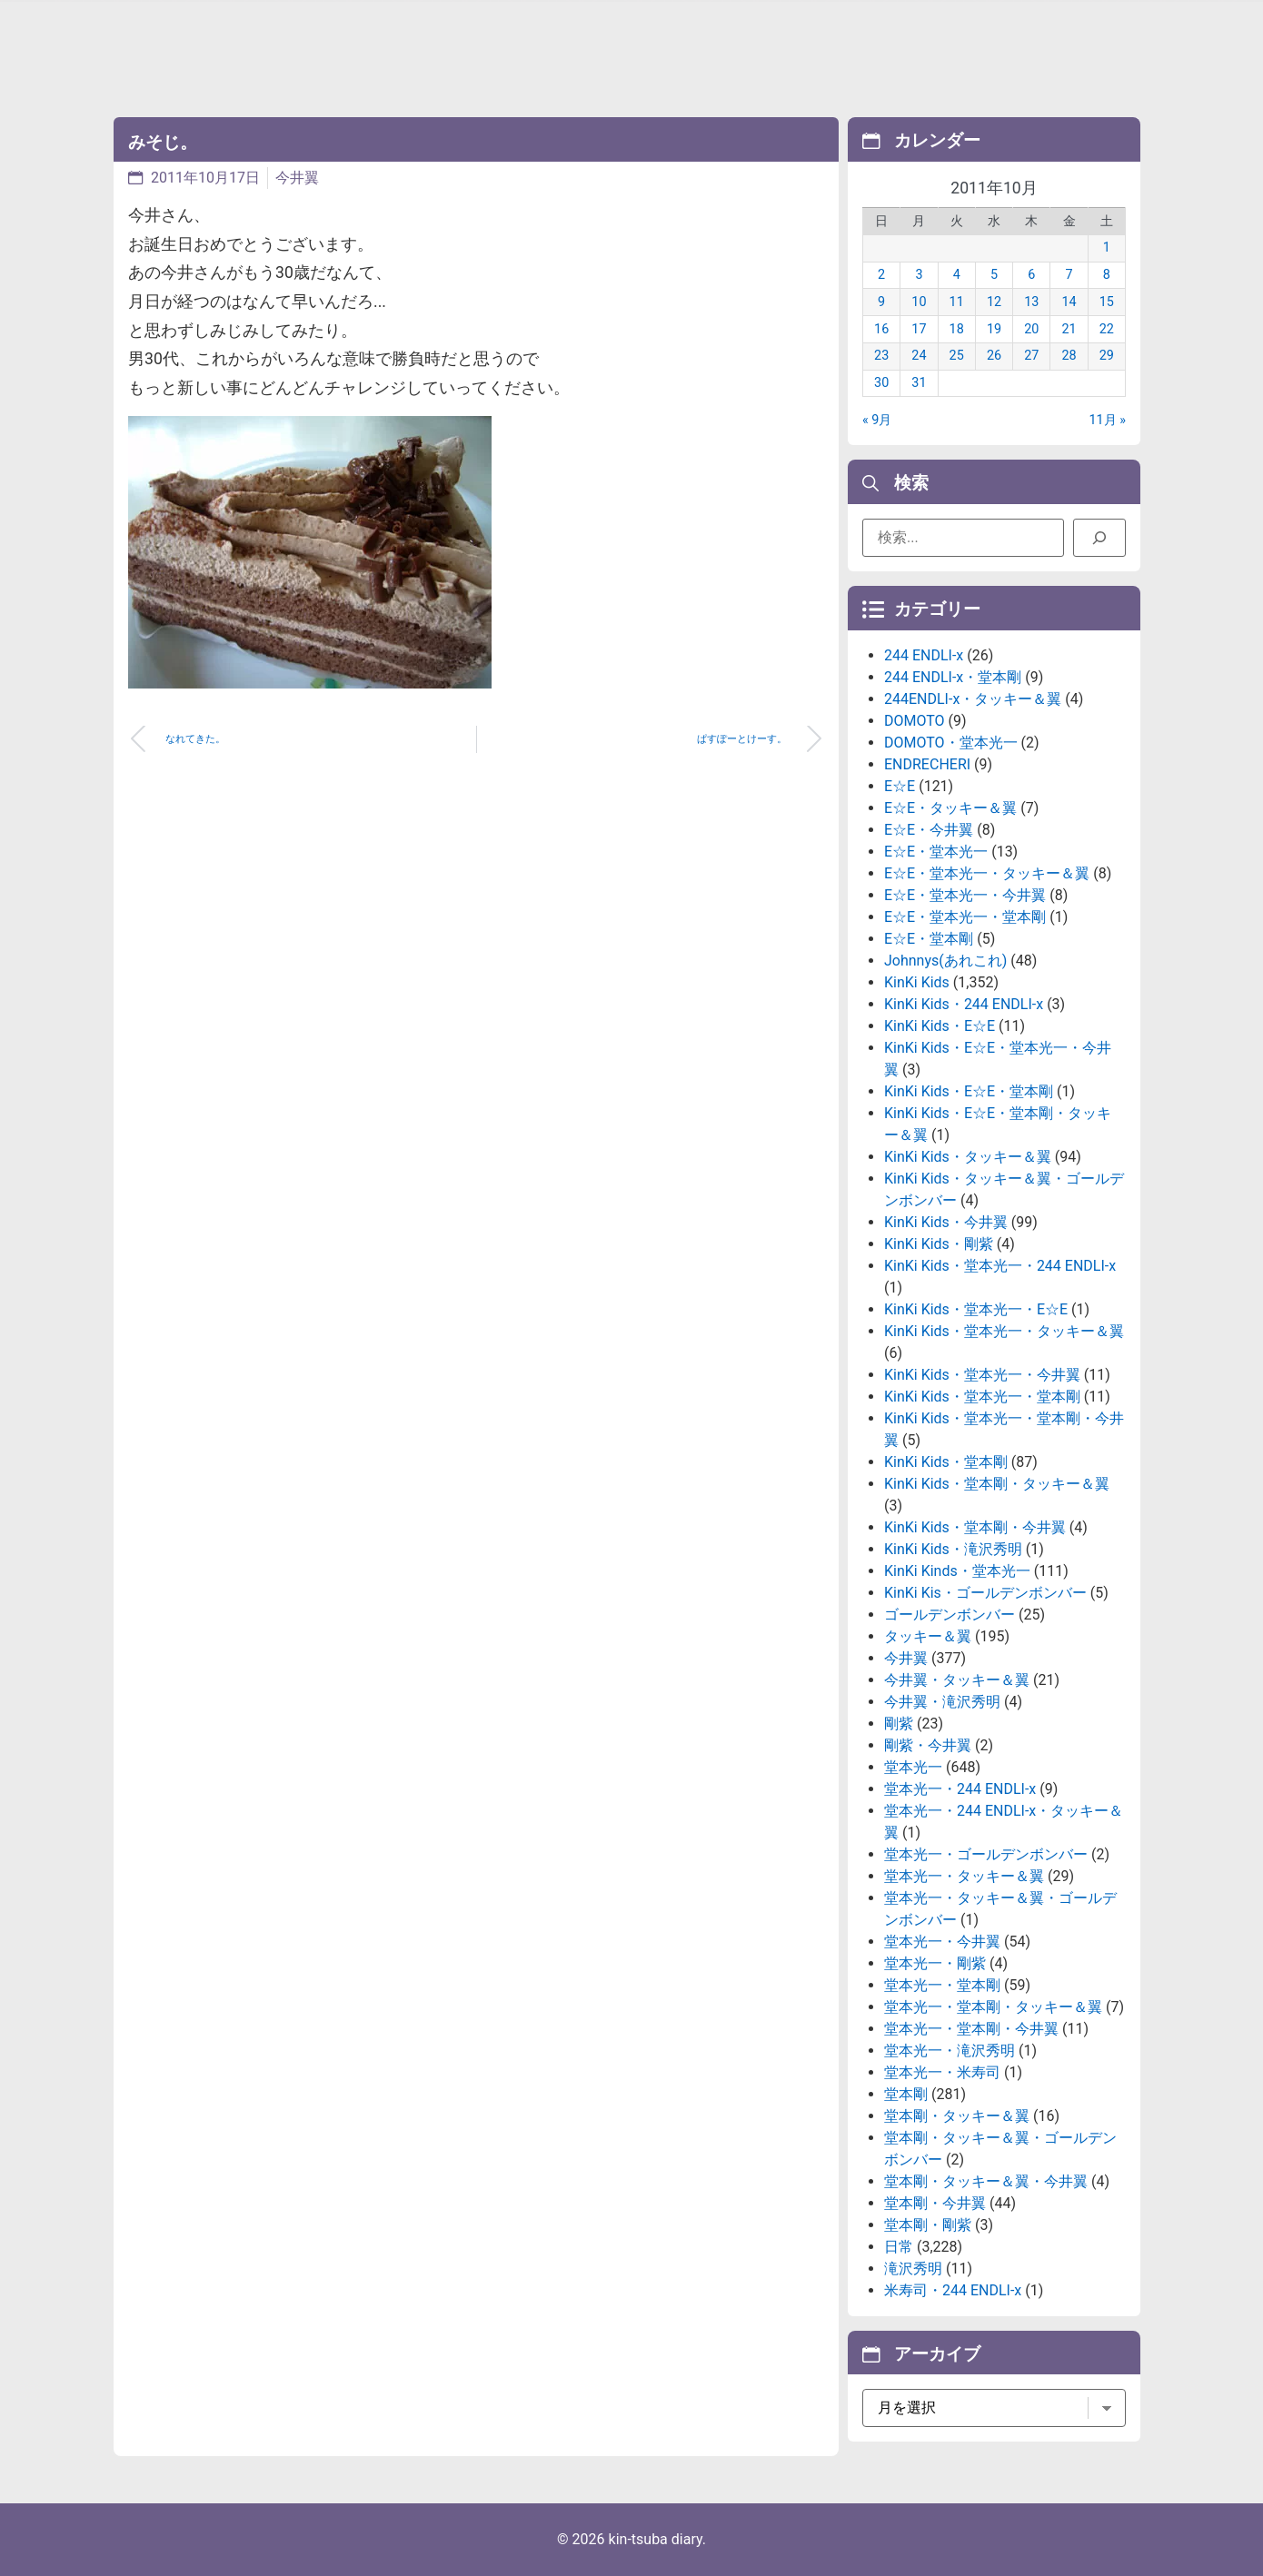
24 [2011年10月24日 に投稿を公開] (918, 355)
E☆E (899, 786)
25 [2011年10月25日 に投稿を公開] (957, 355)
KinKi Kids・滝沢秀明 (953, 1549)
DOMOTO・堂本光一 (951, 742)
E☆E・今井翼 (928, 829)
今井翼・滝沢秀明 (942, 1701)
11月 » (1108, 420)
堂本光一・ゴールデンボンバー (986, 1854)
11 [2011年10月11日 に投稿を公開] (957, 302)
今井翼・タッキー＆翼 (956, 1680)
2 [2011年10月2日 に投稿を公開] (881, 274)
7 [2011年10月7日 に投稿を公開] (1069, 274)
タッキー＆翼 (927, 1636)
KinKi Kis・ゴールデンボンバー (985, 1592)
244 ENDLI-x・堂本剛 (952, 677)
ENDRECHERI (927, 764)
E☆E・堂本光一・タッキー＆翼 (986, 873)
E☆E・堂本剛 (928, 938)
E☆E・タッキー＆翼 (950, 808)
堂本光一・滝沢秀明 (949, 2050)
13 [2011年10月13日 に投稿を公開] (1031, 302)
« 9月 (876, 420)
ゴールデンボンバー (949, 1614)
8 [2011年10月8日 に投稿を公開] (1106, 274)
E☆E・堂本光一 (936, 851)
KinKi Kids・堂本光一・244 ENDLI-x (1000, 1265)
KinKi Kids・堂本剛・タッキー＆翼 (996, 1483)
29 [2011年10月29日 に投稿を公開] (1106, 355)
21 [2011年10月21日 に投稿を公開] (1068, 329)
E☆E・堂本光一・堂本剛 (965, 917)
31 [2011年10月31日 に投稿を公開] (918, 383)
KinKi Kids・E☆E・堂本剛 (968, 1091)
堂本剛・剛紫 (927, 2225)
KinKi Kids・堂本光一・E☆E (976, 1309)
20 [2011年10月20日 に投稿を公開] (1031, 329)
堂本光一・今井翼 (942, 1941)
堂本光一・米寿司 (942, 2072)
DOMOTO (914, 720)
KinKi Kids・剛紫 (938, 1244)
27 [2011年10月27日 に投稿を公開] (1031, 355)
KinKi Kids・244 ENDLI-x (963, 1004)
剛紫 (898, 1723)
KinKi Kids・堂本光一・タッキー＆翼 (1004, 1331)
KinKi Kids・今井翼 (946, 1222)
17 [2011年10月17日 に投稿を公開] (918, 329)
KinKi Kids (917, 982)
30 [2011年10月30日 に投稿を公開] (881, 383)
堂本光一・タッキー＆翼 (964, 1876)
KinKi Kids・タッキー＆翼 (967, 1156)
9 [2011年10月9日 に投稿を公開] (881, 302)
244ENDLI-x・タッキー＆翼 (972, 699)
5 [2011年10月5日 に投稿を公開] (994, 274)
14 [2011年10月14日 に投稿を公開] (1068, 302)
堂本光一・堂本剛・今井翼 (971, 2028)
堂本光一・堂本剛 (942, 1985)
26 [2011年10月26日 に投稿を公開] (994, 355)
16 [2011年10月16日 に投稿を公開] (881, 329)
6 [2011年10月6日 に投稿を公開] (1031, 274)
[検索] (1099, 538)
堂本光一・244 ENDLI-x (960, 1789)
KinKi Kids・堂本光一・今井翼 (982, 1374)
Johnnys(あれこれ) (945, 960)
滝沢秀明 (913, 2268)
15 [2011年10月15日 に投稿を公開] (1106, 302)
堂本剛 (906, 2094)
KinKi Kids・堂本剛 (946, 1462)
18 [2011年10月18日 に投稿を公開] (957, 329)
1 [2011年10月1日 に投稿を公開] (1106, 247)
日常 (898, 2246)
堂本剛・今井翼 (935, 2203)
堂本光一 (913, 1767)
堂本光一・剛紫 (935, 1963)
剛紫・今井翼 (927, 1745)
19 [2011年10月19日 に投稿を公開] (994, 329)
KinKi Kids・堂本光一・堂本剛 (982, 1396)
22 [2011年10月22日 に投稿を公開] (1106, 329)
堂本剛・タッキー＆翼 (956, 2116)
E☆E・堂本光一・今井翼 (965, 895)
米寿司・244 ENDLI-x (952, 2290)
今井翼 (297, 177)
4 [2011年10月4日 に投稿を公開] (956, 274)
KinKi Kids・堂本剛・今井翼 (975, 1527)
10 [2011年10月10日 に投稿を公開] (918, 302)
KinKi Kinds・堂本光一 (957, 1571)
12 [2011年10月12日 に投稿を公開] (994, 302)
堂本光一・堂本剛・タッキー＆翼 (993, 2007)
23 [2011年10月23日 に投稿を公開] (881, 355)
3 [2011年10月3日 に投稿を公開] (918, 274)
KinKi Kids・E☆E (939, 1026)
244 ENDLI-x (923, 655)
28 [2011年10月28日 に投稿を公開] (1068, 355)
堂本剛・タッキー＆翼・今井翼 (986, 2181)
